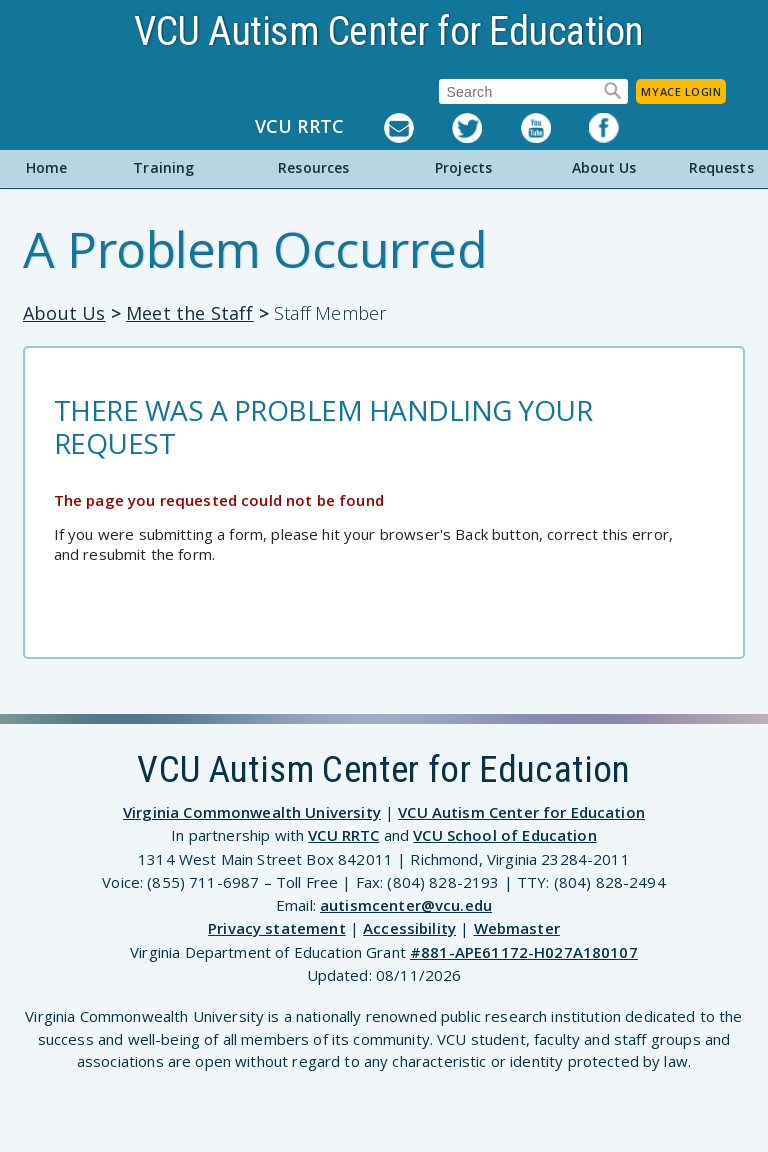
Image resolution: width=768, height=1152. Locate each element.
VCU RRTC (299, 127)
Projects (463, 167)
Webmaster (517, 928)
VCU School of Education (504, 835)
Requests (721, 167)
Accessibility (409, 928)
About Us (604, 167)
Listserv (418, 128)
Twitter (486, 128)
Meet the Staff (190, 313)
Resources (313, 167)
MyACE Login (681, 91)
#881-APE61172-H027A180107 (524, 952)
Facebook (623, 128)
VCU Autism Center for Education (389, 31)
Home (47, 167)
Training (163, 167)
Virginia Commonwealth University (252, 812)
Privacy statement (277, 928)
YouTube (555, 128)
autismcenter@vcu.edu (406, 905)
